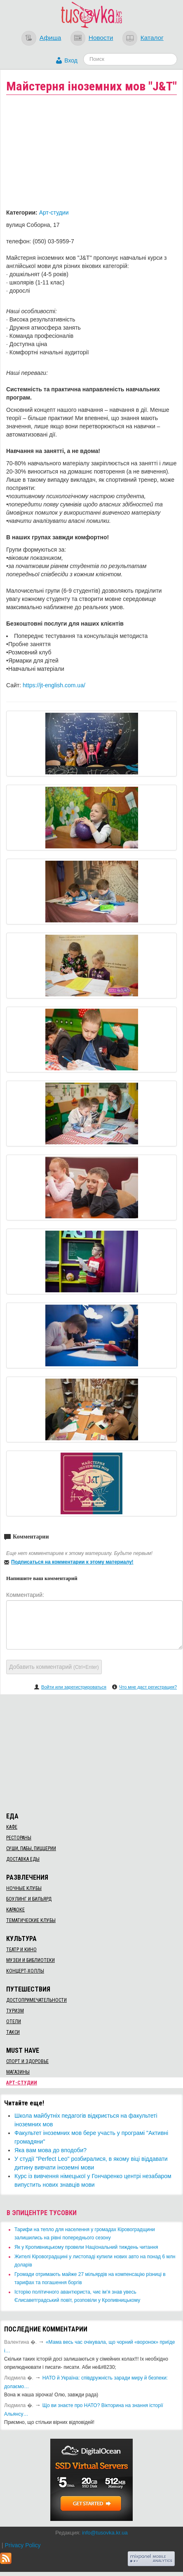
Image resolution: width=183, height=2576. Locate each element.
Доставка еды (23, 1859)
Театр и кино (21, 1949)
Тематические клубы (31, 1920)
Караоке (15, 1910)
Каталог (152, 37)
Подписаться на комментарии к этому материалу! (72, 1562)
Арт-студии (54, 212)
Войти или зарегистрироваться (73, 1686)
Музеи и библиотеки (30, 1960)
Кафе (11, 1827)
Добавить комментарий (54, 1666)
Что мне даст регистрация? (148, 1686)
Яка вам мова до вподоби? (50, 2150)
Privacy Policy (22, 2545)
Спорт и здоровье (27, 2061)
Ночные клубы (24, 1888)
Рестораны (18, 1838)
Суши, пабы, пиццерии (31, 1848)
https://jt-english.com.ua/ (54, 685)
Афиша (50, 37)
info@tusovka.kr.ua (105, 2533)
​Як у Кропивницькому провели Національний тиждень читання (86, 2247)
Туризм (15, 2011)
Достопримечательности (36, 2000)
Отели (13, 2021)
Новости (101, 37)
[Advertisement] (91, 1751)
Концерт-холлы (25, 1971)
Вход (70, 60)
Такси (13, 2032)
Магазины (18, 2072)
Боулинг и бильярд (29, 1899)
